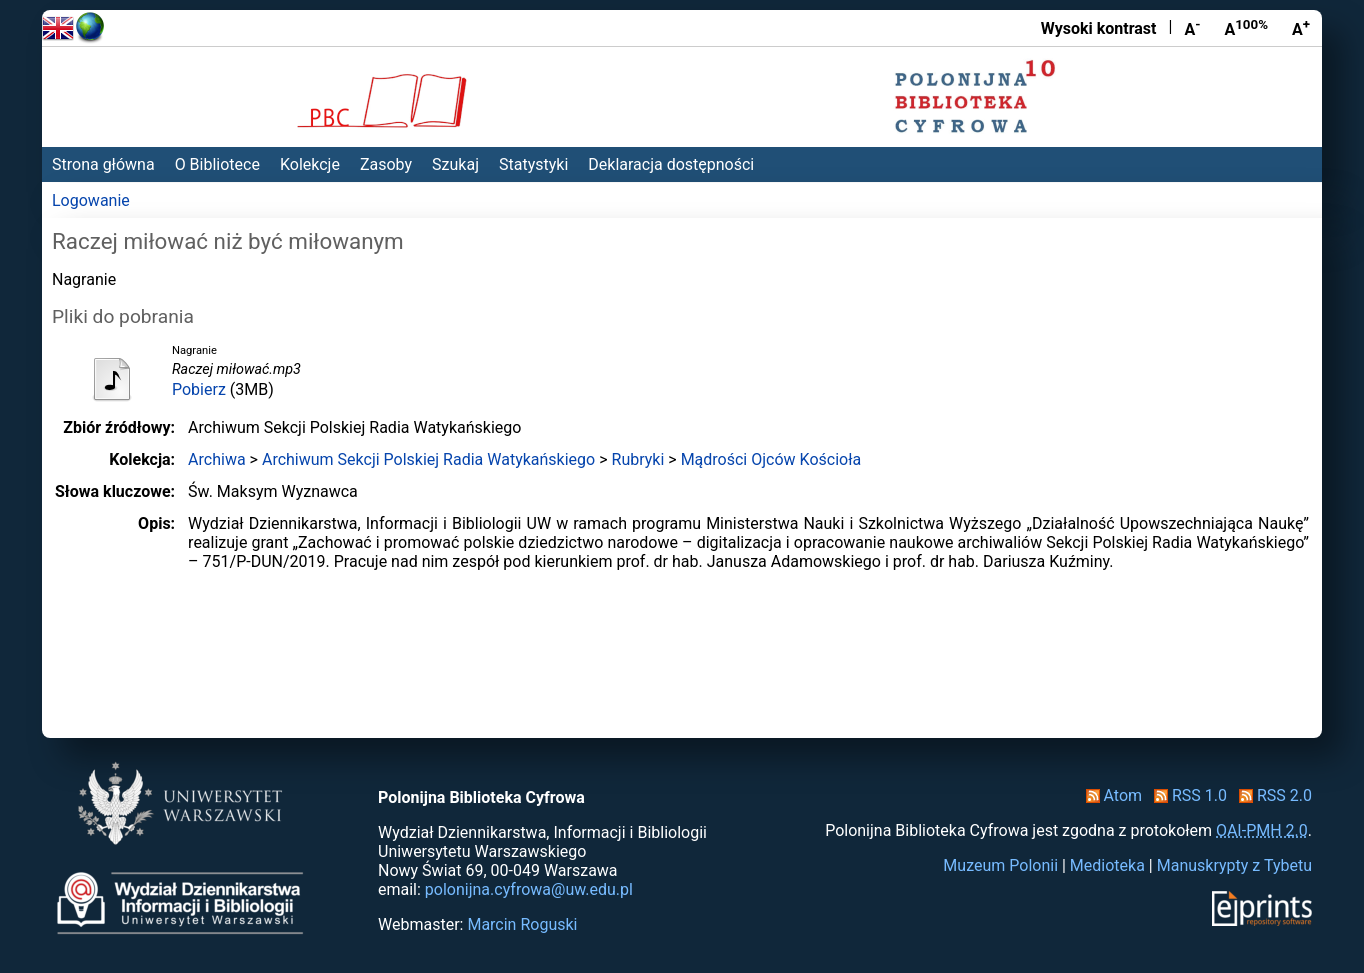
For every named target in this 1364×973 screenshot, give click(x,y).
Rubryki (638, 459)
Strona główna (103, 164)
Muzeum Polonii (1000, 865)
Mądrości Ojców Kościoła (771, 459)
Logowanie (91, 200)
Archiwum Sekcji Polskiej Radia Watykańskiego (428, 459)
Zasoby (386, 164)
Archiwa (217, 459)
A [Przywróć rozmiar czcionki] (1246, 28)
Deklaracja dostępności (671, 164)
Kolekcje (310, 164)
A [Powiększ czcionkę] (1301, 28)
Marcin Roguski (522, 924)
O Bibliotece (217, 164)
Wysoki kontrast (1099, 28)
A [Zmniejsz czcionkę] (1192, 28)
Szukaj (455, 164)
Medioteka (1107, 865)
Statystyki (533, 164)
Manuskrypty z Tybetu (1234, 865)
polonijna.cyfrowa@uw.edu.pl (529, 889)
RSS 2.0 (1271, 795)
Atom (1110, 795)
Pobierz (199, 389)
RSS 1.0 (1186, 795)
